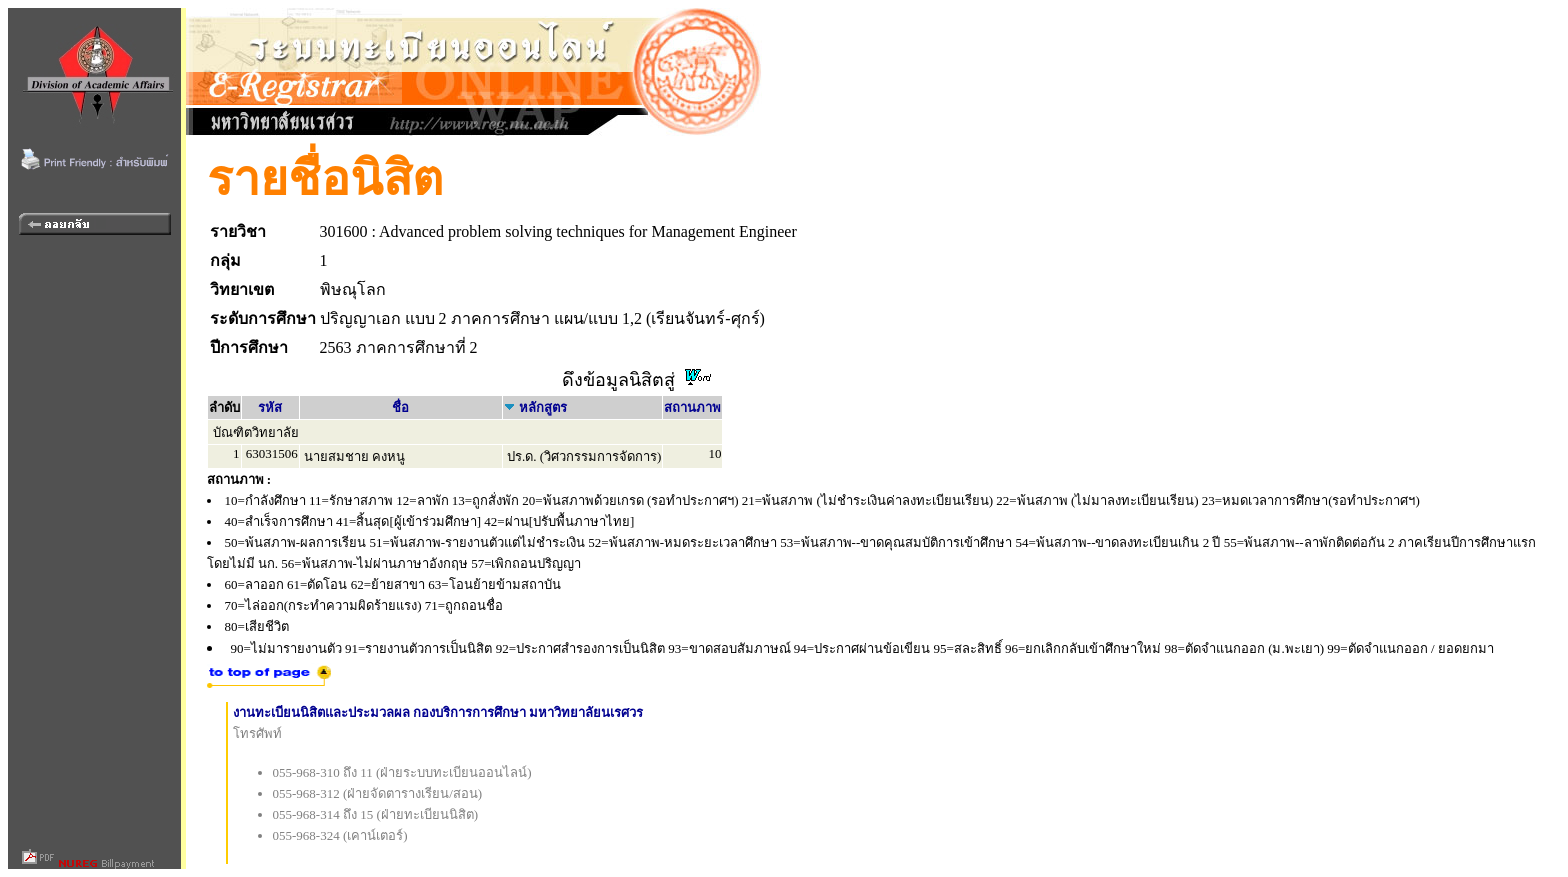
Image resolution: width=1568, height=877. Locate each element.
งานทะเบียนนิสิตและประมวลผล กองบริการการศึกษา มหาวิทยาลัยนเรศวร (438, 712)
